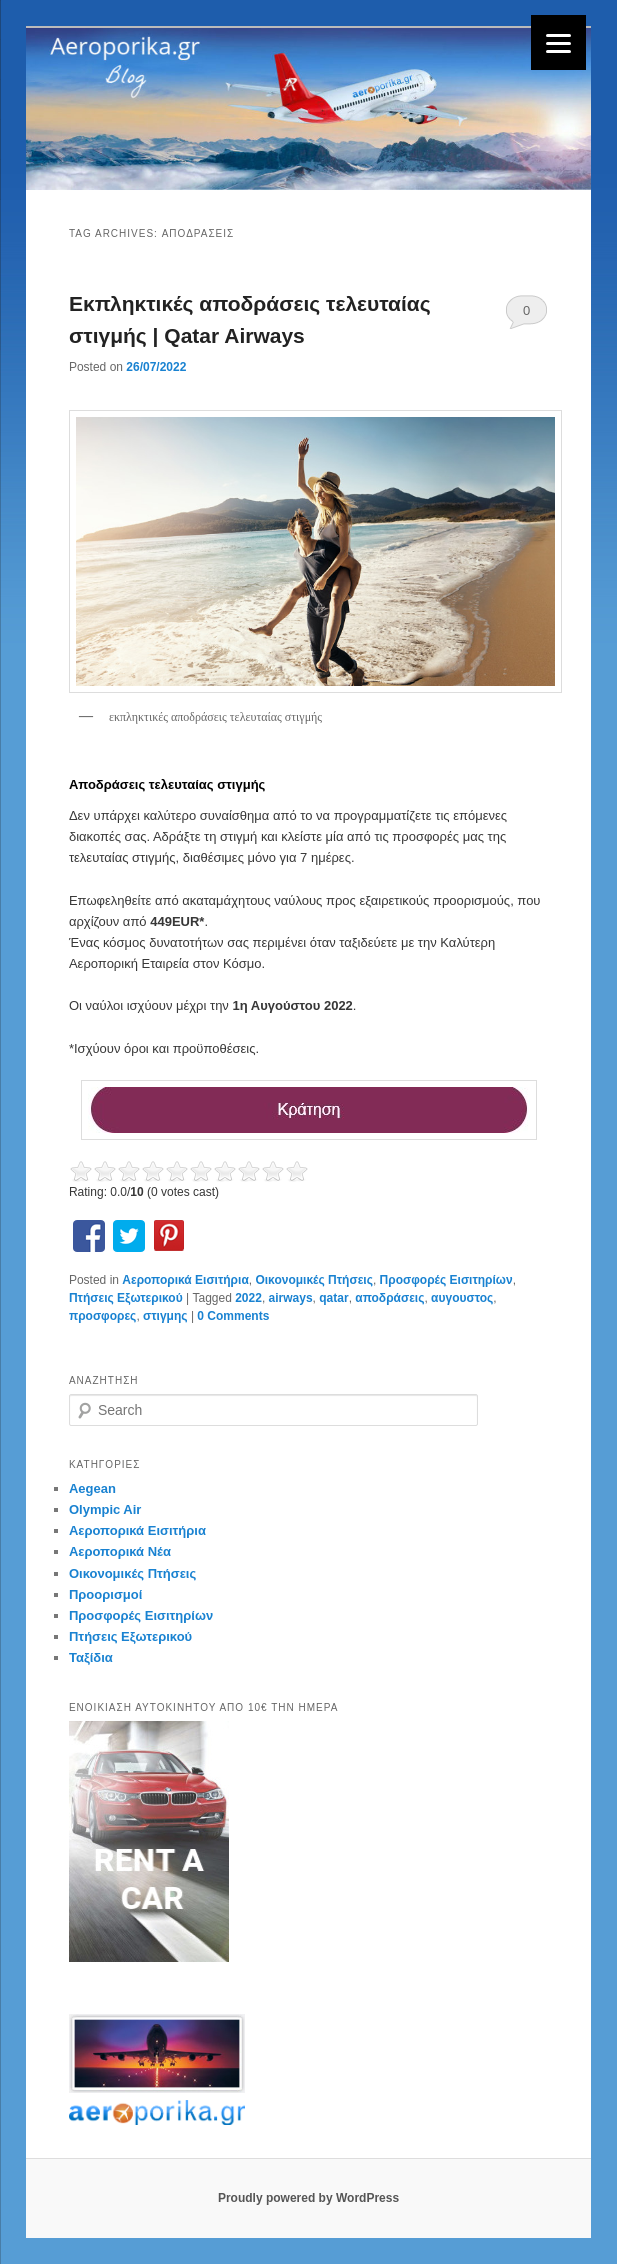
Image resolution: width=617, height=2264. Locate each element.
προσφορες (102, 1316)
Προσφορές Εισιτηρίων (446, 1280)
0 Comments (526, 316)
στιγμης (165, 1316)
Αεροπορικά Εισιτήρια (185, 1280)
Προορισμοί (105, 1594)
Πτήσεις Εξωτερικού (126, 1298)
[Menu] (558, 42)
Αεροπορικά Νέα (120, 1551)
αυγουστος (462, 1298)
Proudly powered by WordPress (308, 2198)
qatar (333, 1298)
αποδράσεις (389, 1298)
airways (291, 1298)
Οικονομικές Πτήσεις (313, 1280)
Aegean (92, 1488)
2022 (248, 1298)
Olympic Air (105, 1509)
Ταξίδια (91, 1657)
